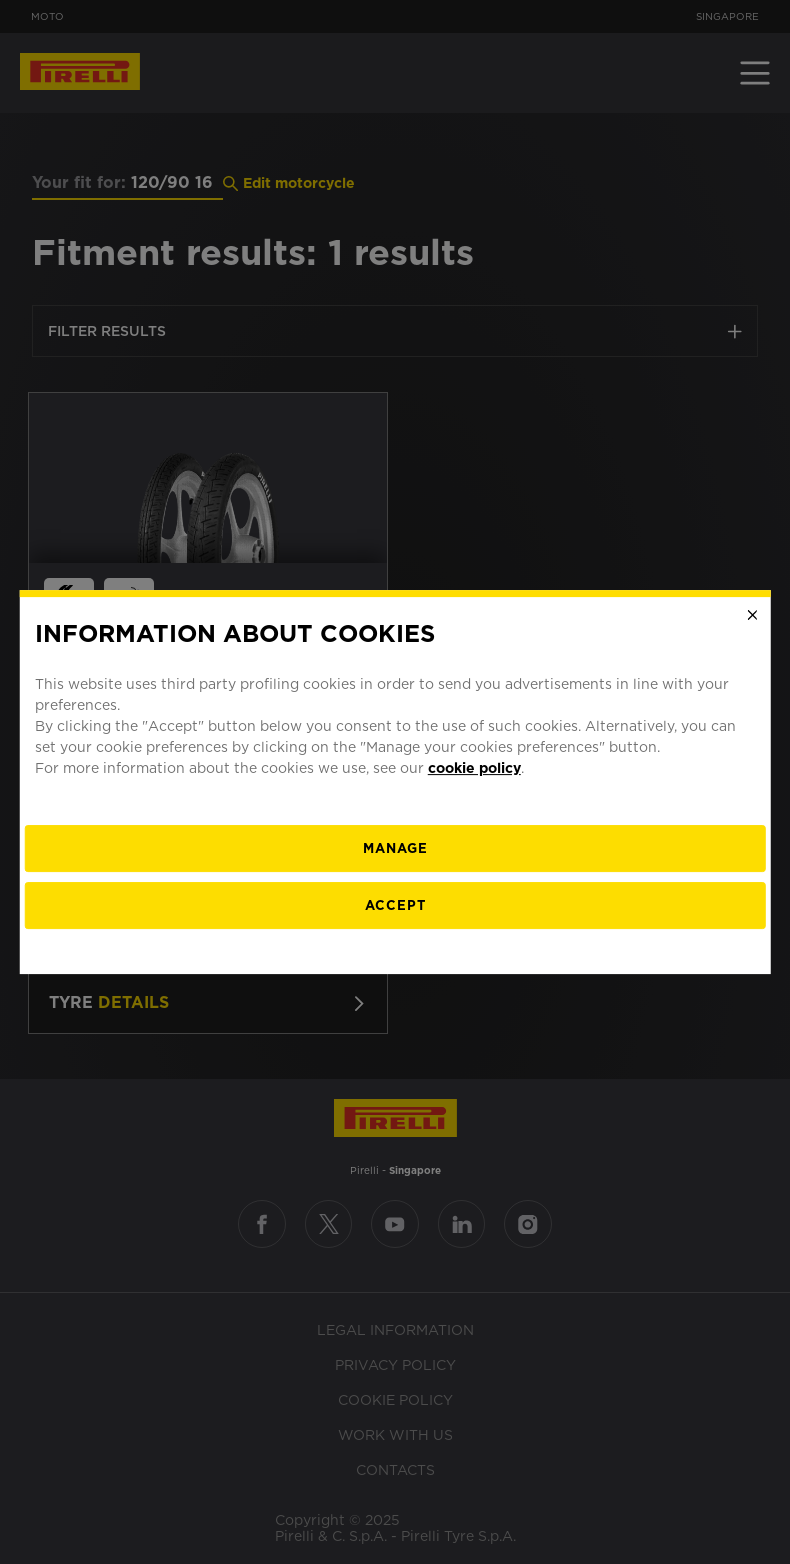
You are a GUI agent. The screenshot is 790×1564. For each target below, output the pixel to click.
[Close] (752, 615)
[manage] (395, 848)
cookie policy (474, 768)
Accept (395, 905)
